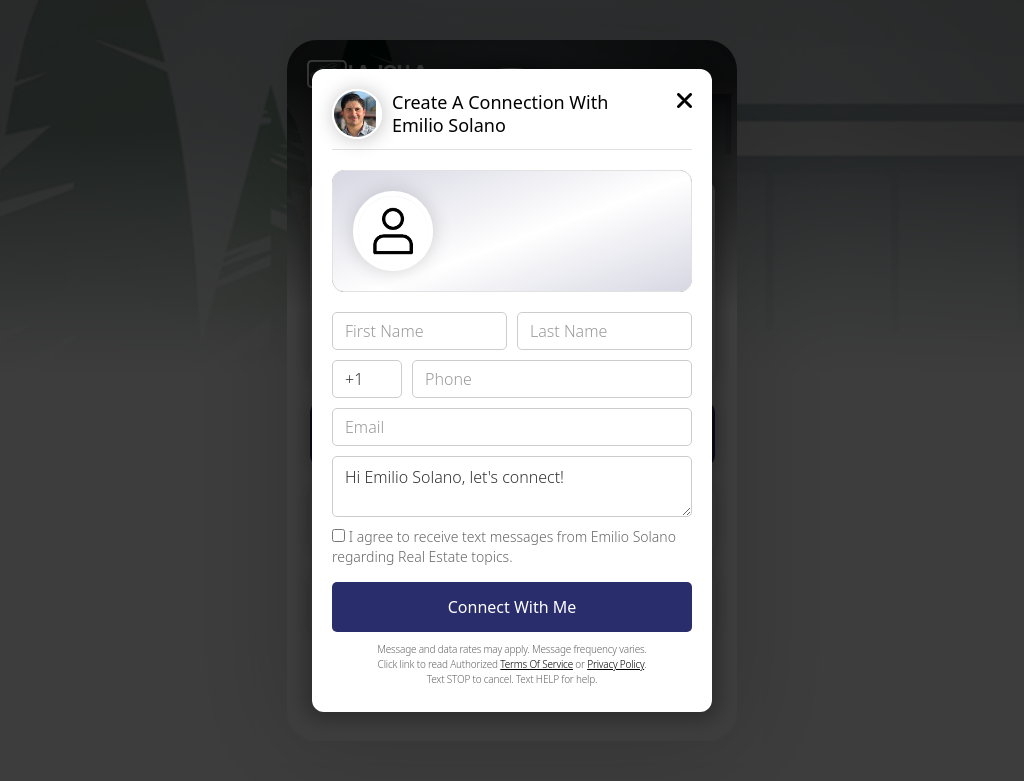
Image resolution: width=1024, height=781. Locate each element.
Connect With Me (512, 607)
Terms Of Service (536, 664)
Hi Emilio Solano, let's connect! (512, 486)
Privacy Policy (615, 664)
